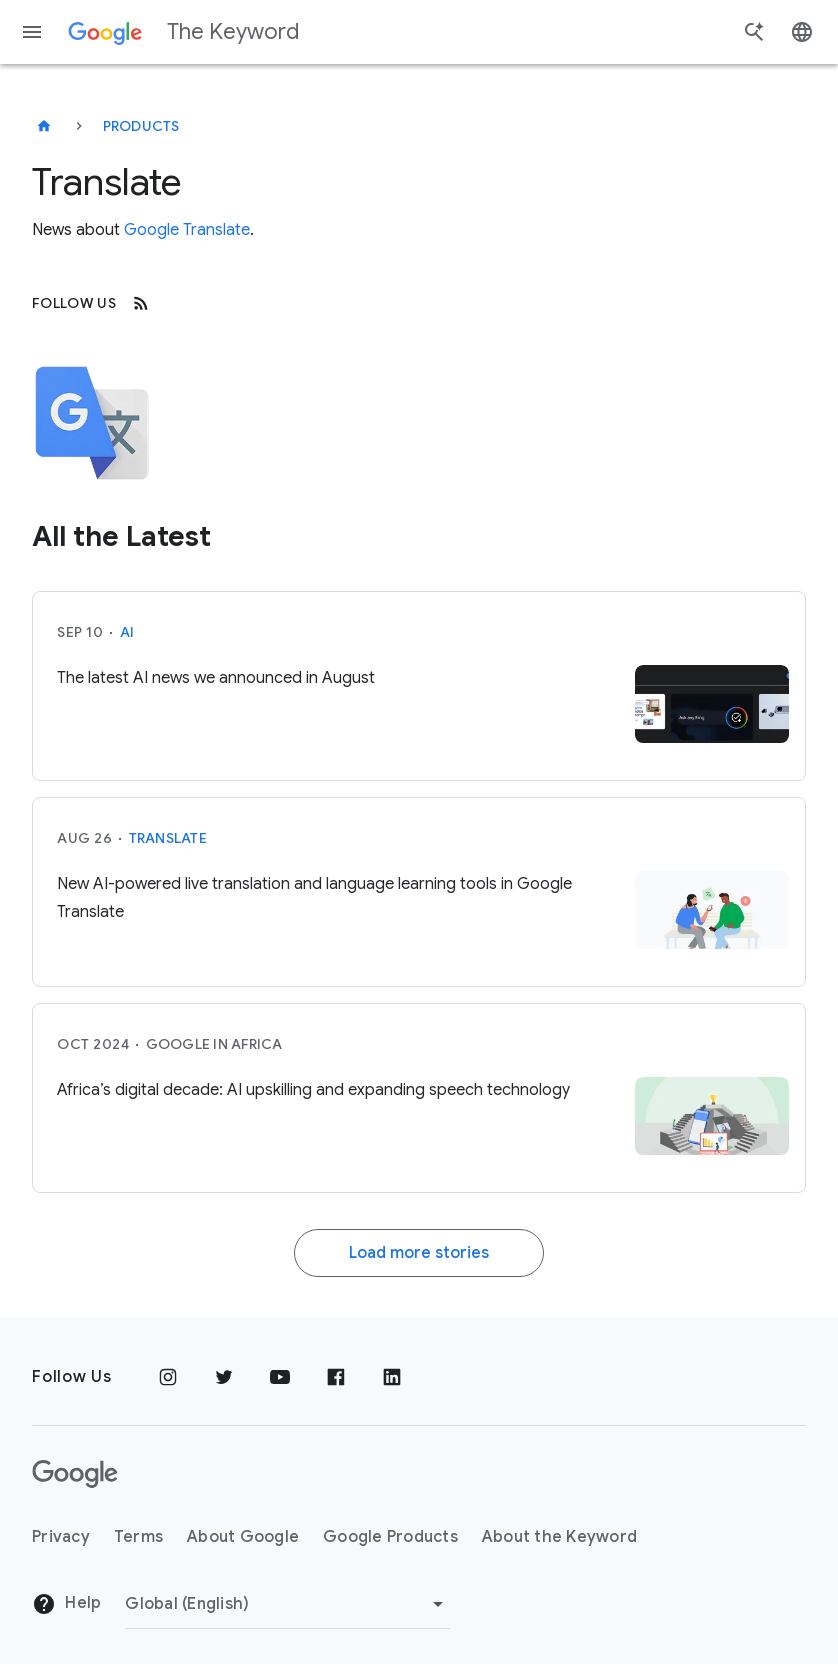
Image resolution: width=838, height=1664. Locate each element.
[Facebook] (336, 1377)
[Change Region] (287, 1604)
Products (141, 126)
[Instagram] (168, 1377)
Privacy (61, 1537)
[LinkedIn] (392, 1377)
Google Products (390, 1537)
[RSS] (141, 303)
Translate (168, 838)
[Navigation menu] (32, 32)
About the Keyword (559, 1537)
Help (66, 1604)
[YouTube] (280, 1377)
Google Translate (187, 230)
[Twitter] (224, 1377)
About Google (243, 1537)
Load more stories (419, 1253)
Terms (138, 1537)
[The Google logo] (75, 1474)
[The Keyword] (44, 126)
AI (127, 632)
